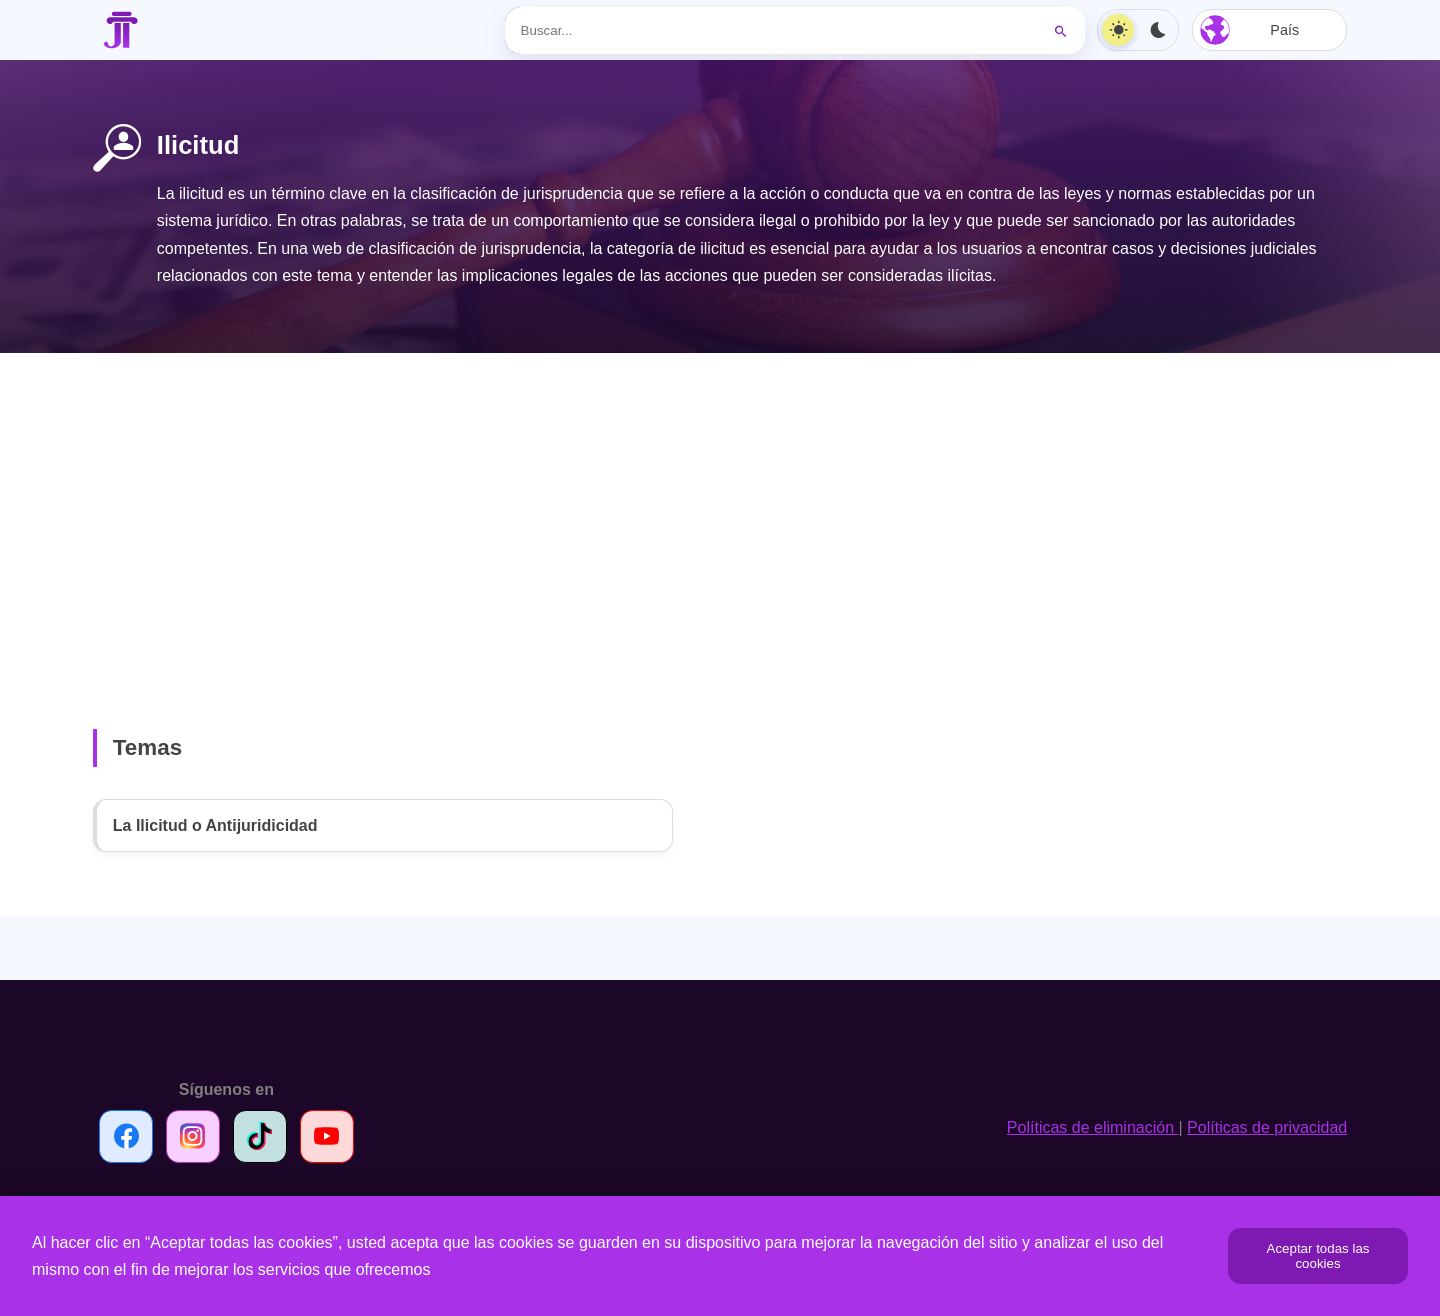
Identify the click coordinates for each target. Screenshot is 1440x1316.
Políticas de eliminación (1093, 1127)
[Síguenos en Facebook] (126, 1136)
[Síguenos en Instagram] (193, 1136)
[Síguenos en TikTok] (260, 1136)
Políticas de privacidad (1267, 1127)
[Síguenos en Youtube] (327, 1136)
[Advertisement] (720, 509)
